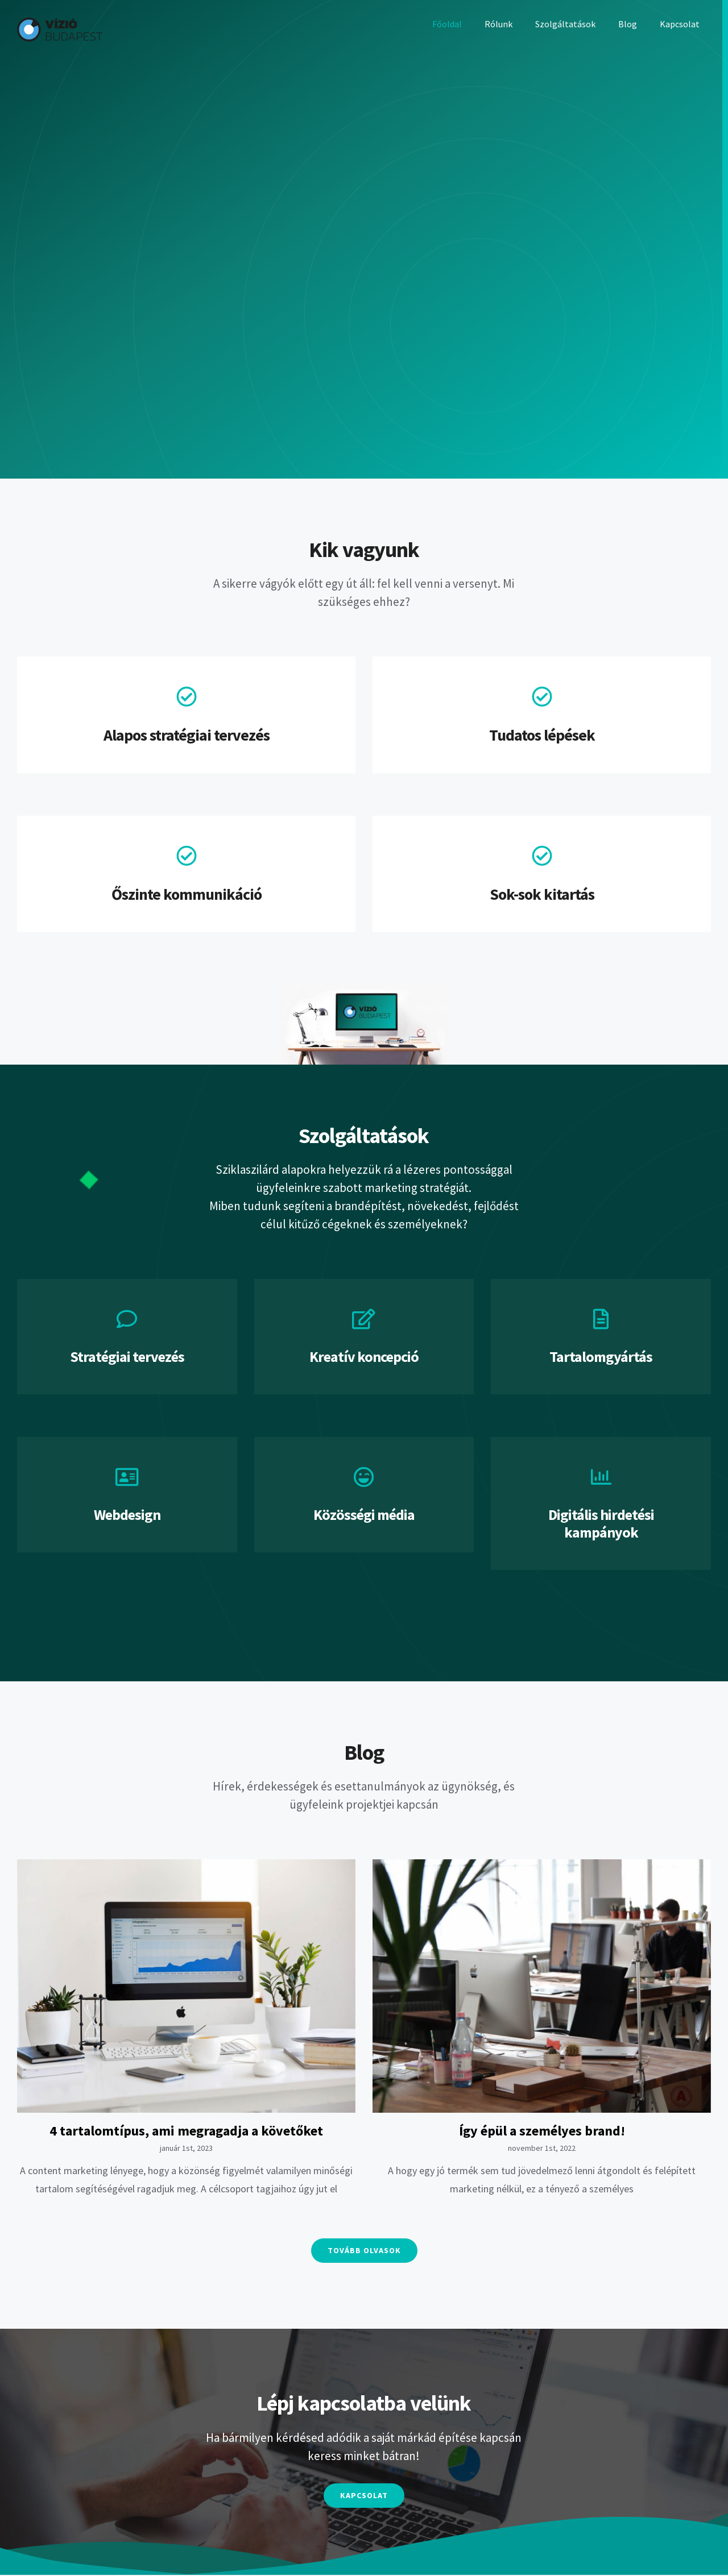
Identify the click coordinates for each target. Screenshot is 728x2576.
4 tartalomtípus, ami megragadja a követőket (186, 2130)
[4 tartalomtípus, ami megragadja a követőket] (186, 1986)
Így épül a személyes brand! (542, 2130)
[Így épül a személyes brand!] (542, 1986)
